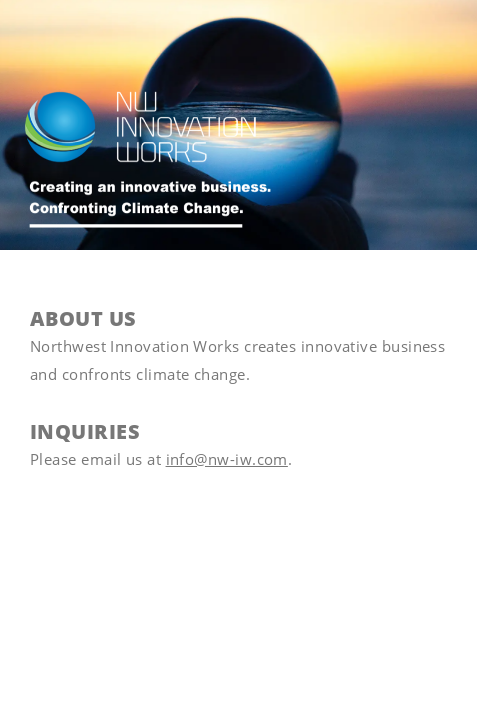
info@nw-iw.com (227, 459)
